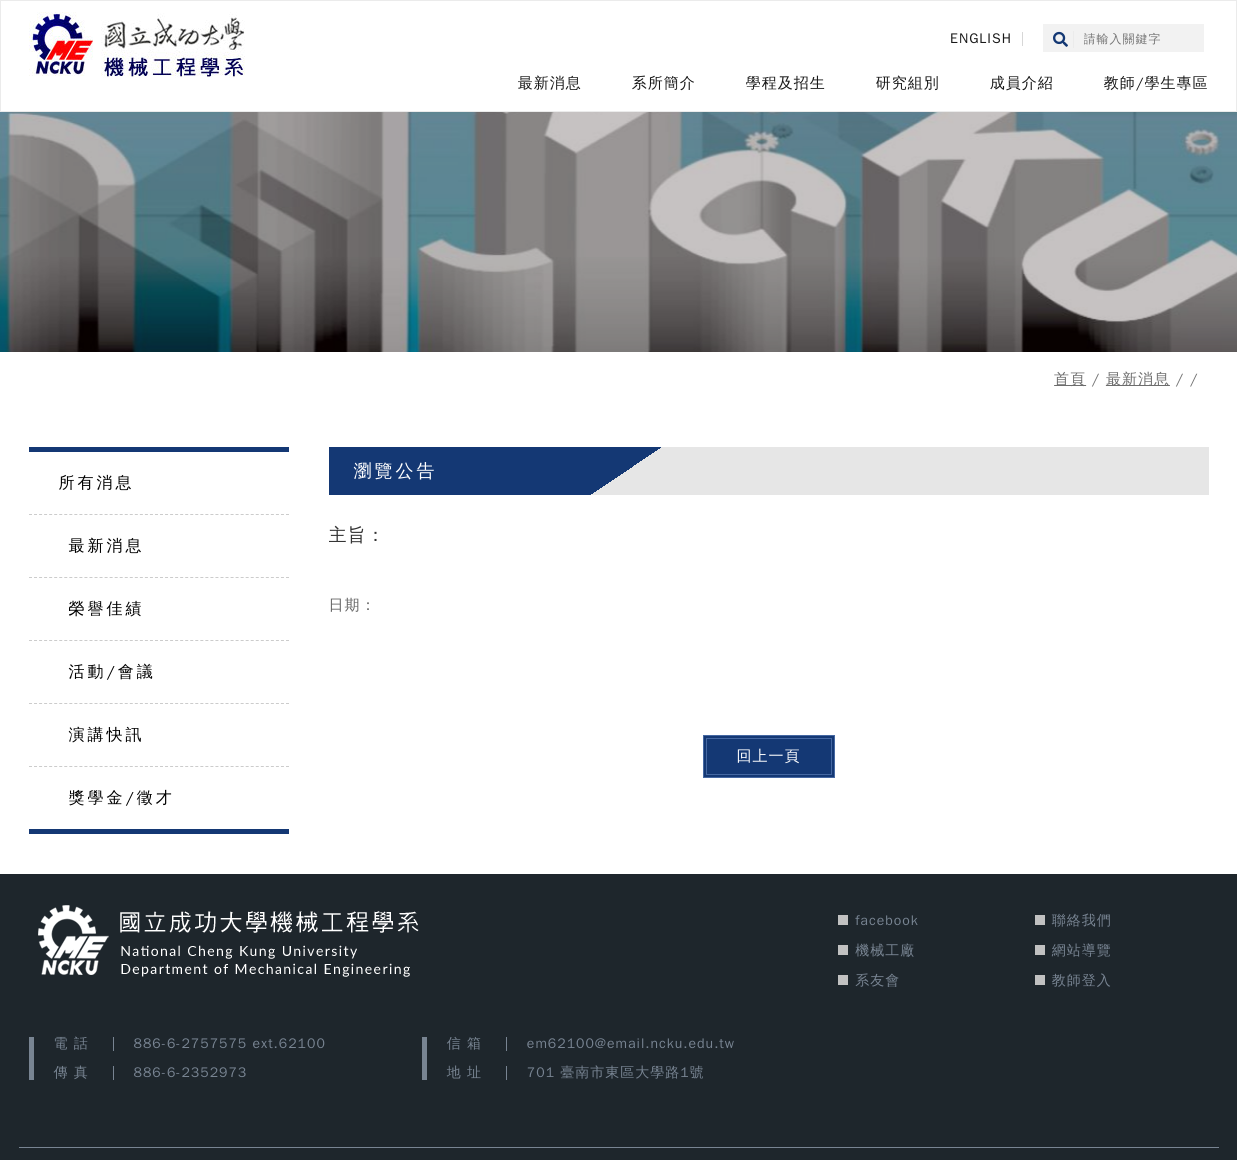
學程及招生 (786, 83)
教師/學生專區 (1156, 83)
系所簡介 (664, 83)
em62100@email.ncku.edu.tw (631, 1043)
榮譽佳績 (107, 609)
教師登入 (1082, 980)
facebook (887, 920)
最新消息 (550, 83)
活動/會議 (112, 672)
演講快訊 (107, 735)
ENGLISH (981, 38)
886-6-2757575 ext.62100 (230, 1043)
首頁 (1070, 379)
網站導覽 (1082, 950)
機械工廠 (885, 950)
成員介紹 (1022, 83)
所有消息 (97, 483)
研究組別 (908, 83)
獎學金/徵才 (122, 798)
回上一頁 (769, 756)
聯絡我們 (1082, 920)
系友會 (877, 980)
